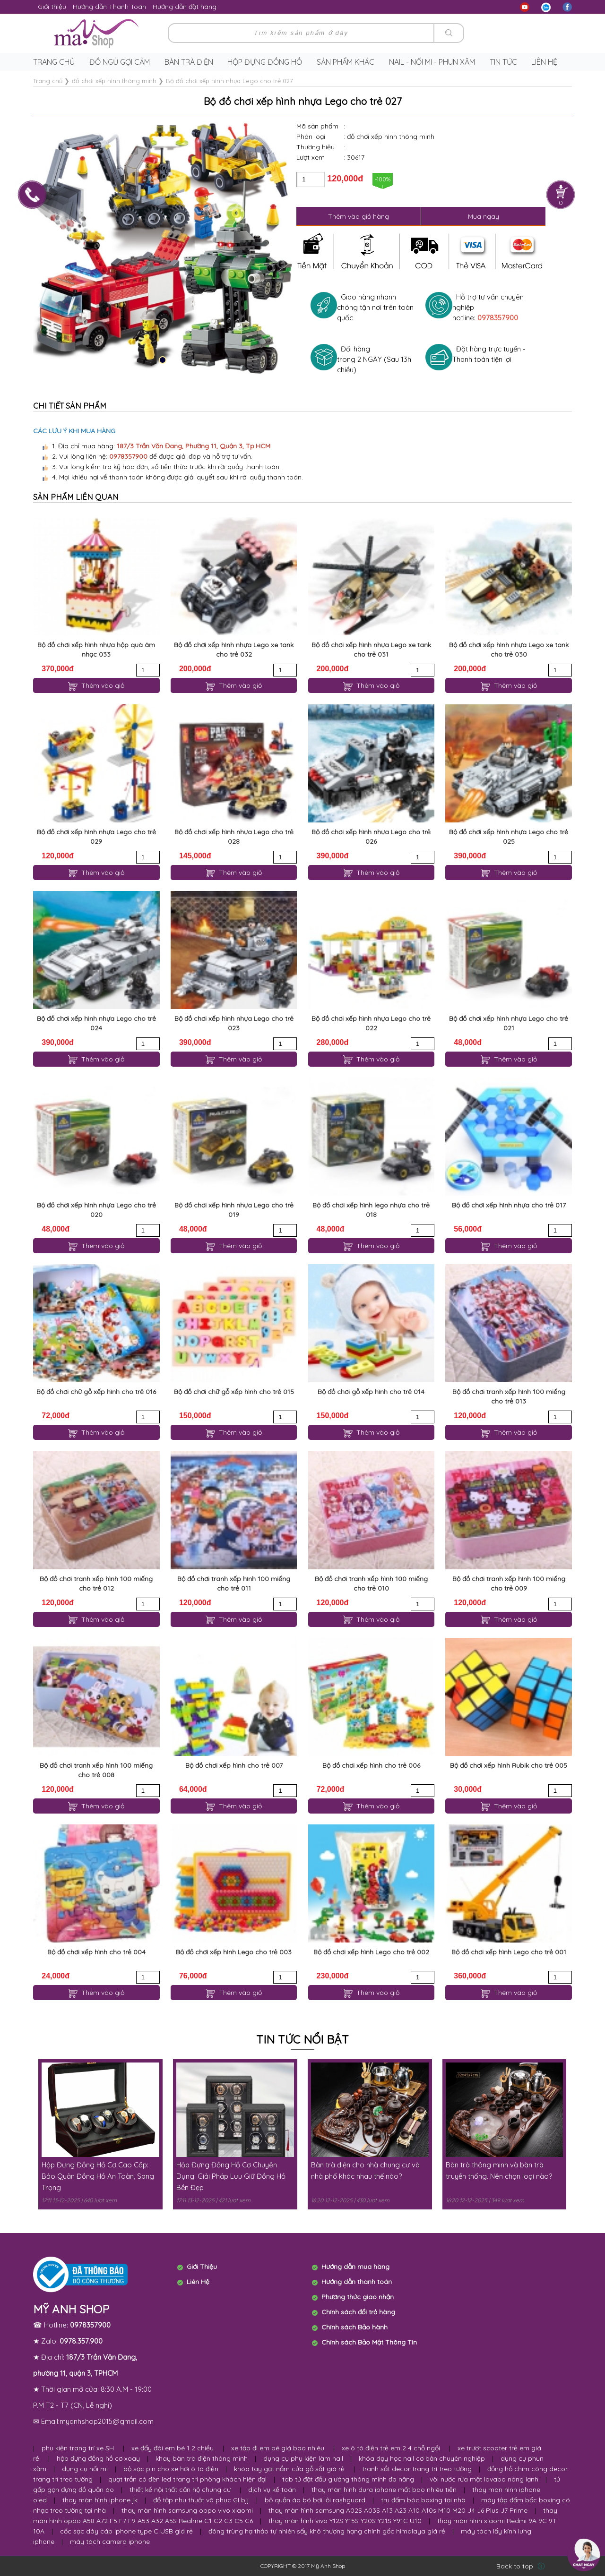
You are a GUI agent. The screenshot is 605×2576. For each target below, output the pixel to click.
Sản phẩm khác (345, 62)
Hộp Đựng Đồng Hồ (264, 62)
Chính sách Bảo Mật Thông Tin (369, 2342)
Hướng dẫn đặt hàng (184, 6)
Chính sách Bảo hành (354, 2327)
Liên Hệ (198, 2281)
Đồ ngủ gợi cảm (119, 62)
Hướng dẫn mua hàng (355, 2266)
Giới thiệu (52, 6)
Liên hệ (544, 62)
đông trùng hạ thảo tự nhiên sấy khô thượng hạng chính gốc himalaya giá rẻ (326, 2531)
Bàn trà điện (188, 62)
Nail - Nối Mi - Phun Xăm (432, 62)
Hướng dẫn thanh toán (356, 2281)
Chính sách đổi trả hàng (358, 2312)
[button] (162, 360)
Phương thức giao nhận (357, 2297)
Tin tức (503, 62)
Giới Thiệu (202, 2266)
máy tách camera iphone (110, 2541)
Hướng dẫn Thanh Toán (109, 6)
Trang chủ (54, 62)
